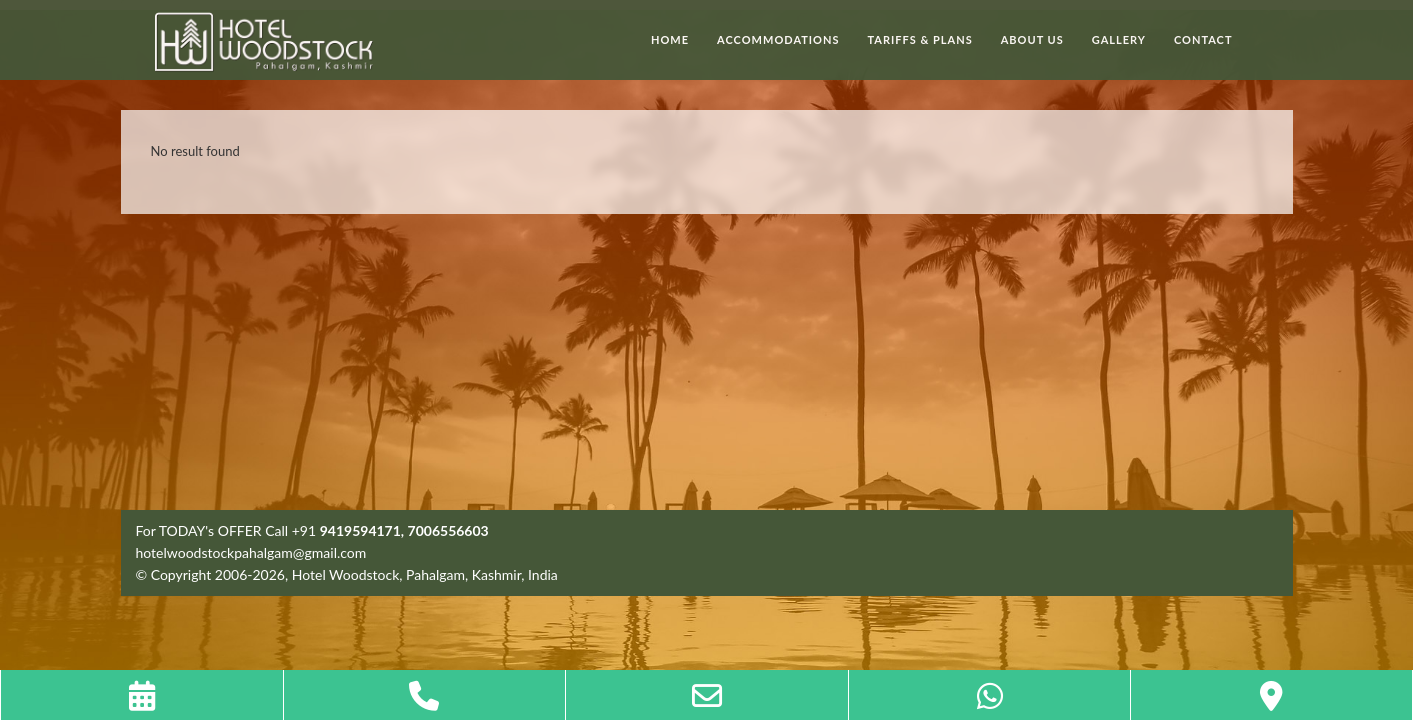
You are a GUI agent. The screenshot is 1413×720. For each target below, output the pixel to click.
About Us (1032, 39)
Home (670, 39)
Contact (1203, 39)
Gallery (1119, 39)
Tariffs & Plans (920, 39)
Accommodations (778, 39)
